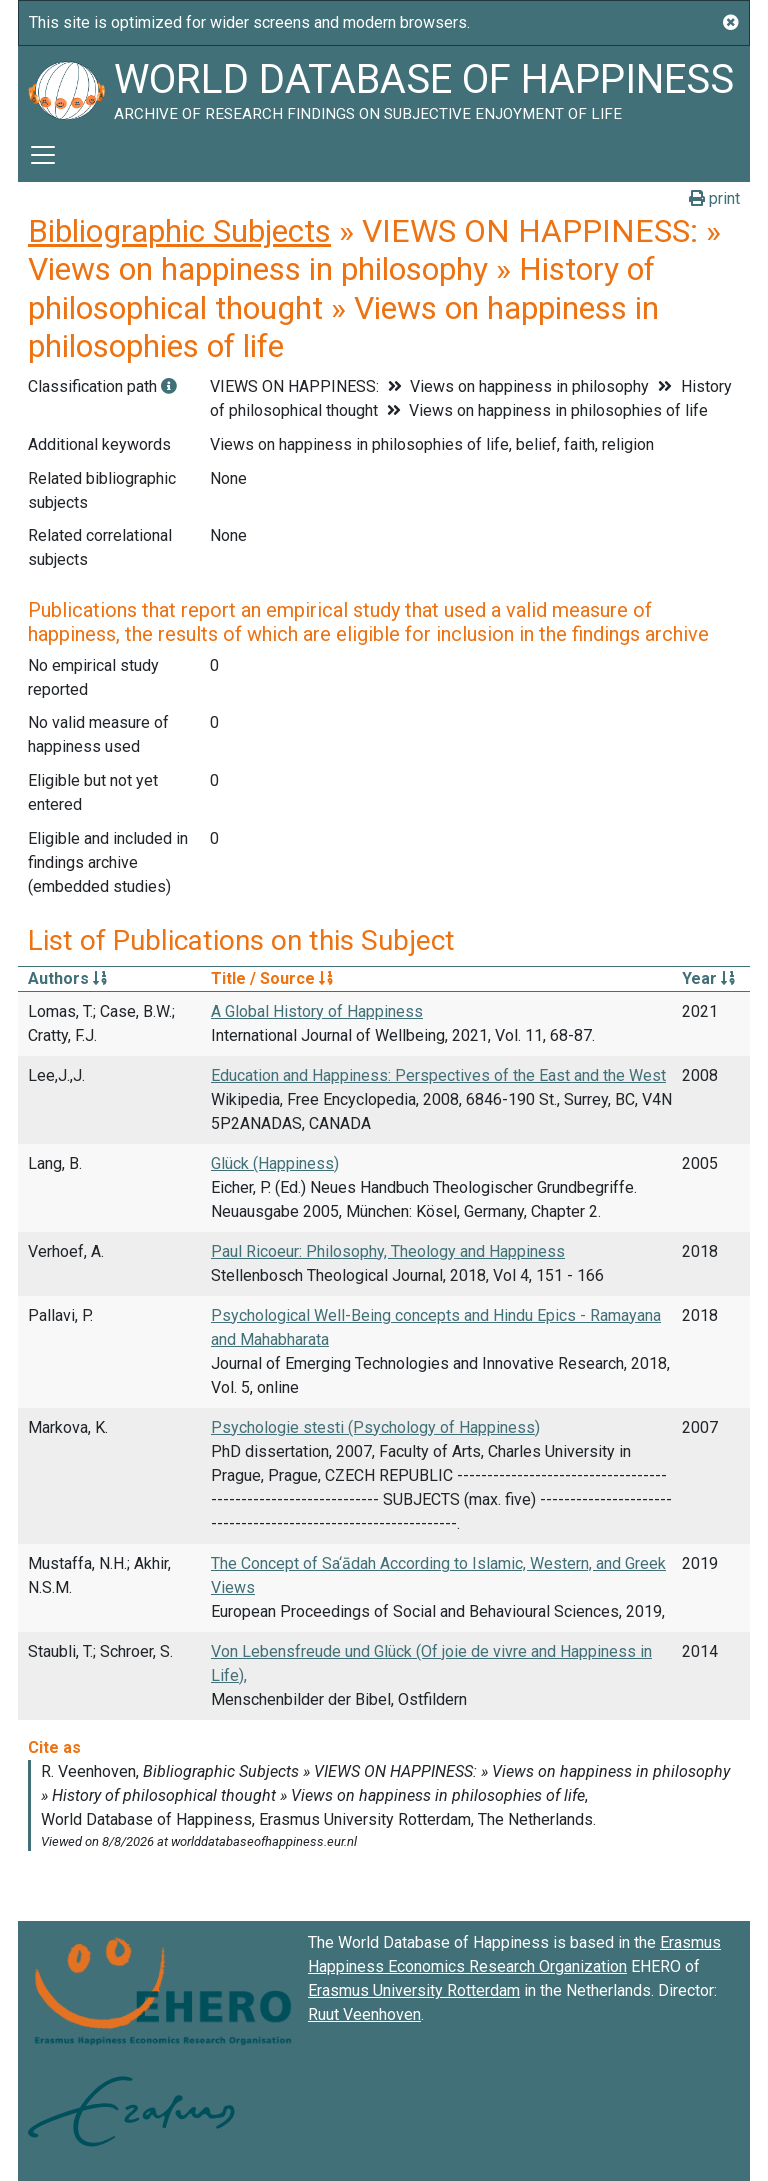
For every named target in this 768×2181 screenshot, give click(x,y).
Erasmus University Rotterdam (414, 1990)
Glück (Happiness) (275, 1163)
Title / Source (272, 978)
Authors (67, 978)
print (714, 198)
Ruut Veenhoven (364, 2014)
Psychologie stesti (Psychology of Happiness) (375, 1427)
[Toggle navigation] (43, 155)
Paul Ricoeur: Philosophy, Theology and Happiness (388, 1251)
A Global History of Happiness (317, 1011)
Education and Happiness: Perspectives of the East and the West (438, 1075)
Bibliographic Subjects (179, 231)
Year (708, 978)
